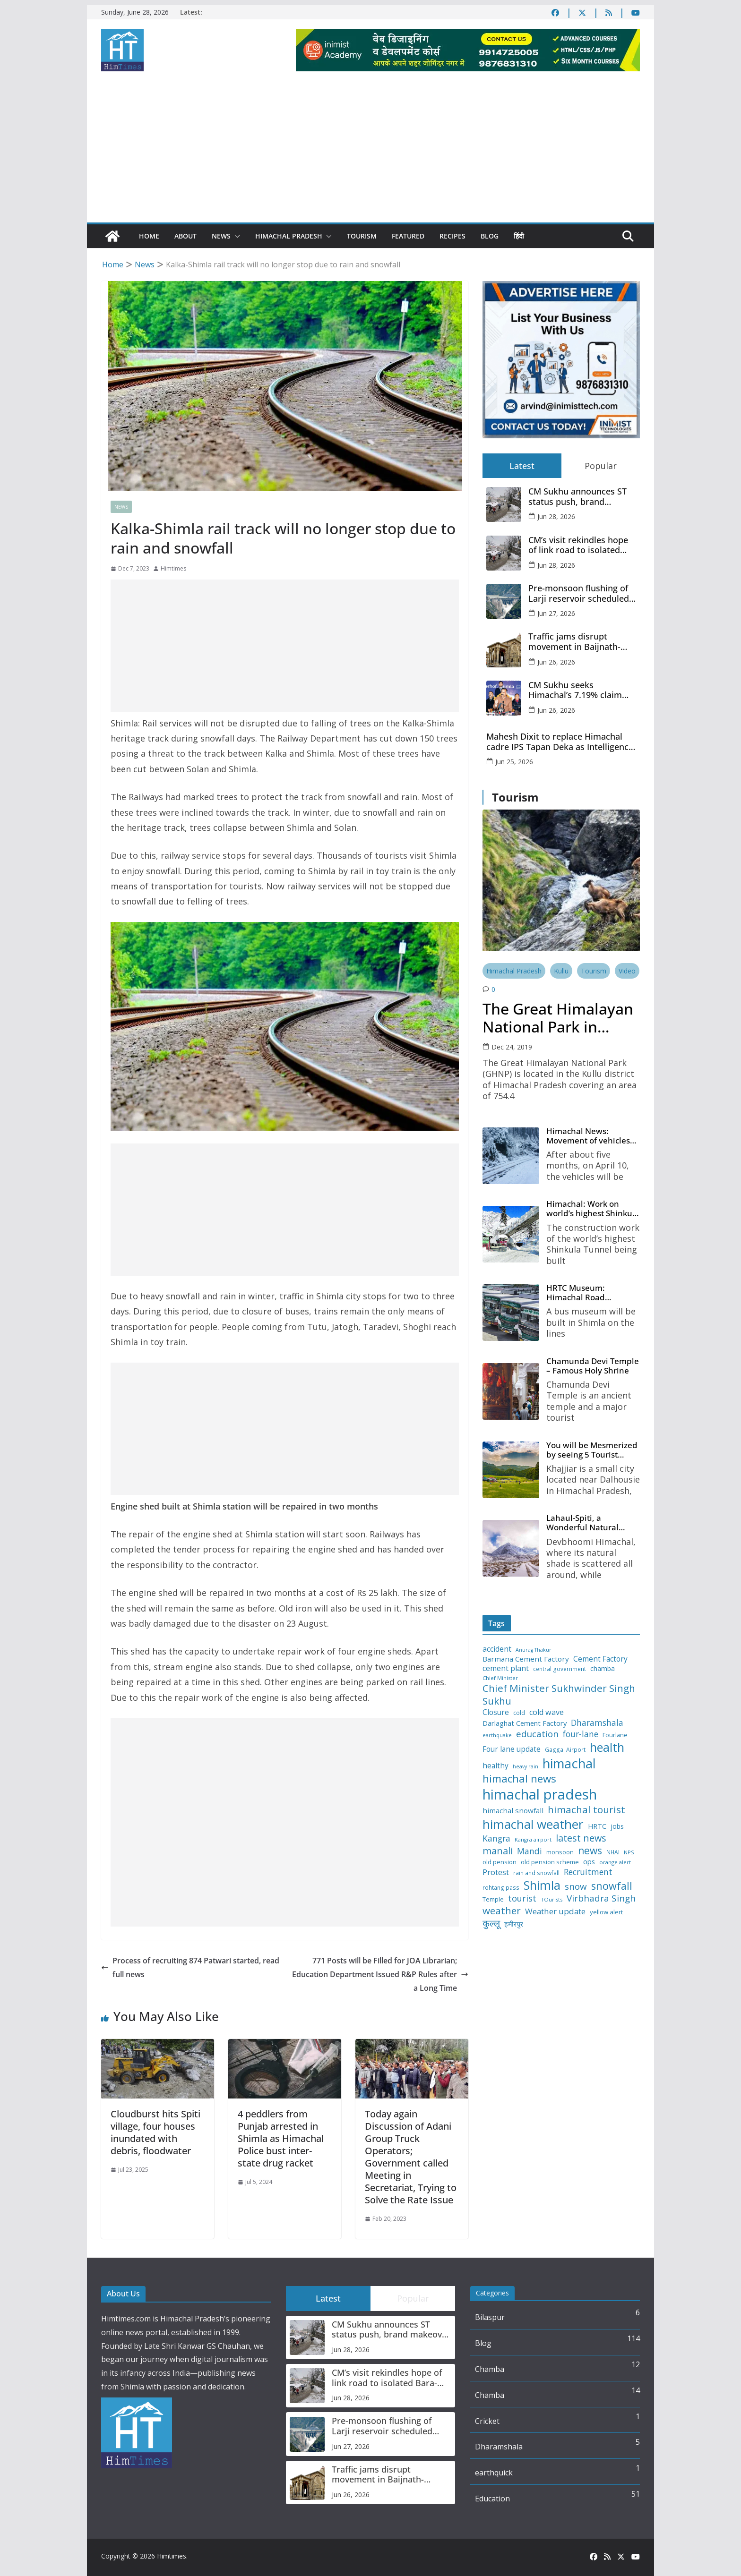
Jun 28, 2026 (556, 516)
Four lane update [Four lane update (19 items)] (512, 1757)
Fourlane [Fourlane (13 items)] (615, 1743)
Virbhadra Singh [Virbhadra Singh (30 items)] (601, 1906)
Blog (490, 235)
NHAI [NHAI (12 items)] (613, 1860)
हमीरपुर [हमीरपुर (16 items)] (513, 1932)
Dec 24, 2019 (511, 1046)
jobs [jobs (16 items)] (617, 1834)
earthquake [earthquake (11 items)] (497, 1743)
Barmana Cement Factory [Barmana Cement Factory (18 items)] (526, 1666)
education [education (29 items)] (537, 1741)
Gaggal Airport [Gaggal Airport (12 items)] (565, 1758)
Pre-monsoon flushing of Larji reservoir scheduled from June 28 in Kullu (578, 593)
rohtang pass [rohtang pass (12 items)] (501, 1895)
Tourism (362, 235)
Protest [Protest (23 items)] (496, 1880)
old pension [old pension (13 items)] (500, 1870)
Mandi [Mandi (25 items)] (529, 1859)
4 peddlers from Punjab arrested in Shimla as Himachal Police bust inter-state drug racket (281, 2138)
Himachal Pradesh (288, 235)
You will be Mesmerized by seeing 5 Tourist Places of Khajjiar (591, 1456)
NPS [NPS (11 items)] (629, 1860)
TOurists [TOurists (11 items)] (551, 1907)
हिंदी (519, 235)
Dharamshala (499, 2446)
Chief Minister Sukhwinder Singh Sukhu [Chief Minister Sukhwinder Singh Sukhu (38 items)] (559, 1702)
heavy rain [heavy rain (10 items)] (525, 1775)
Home (149, 235)
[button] (235, 236)
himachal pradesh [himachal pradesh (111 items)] (540, 1802)
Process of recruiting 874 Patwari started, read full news (190, 1967)
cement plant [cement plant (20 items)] (506, 1676)
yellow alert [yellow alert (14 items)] (606, 1920)
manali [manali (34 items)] (498, 1859)
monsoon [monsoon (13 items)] (560, 1860)
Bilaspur (490, 2317)
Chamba (489, 2369)
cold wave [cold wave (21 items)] (546, 1720)
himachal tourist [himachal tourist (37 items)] (586, 1817)
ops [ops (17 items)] (589, 1869)
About (185, 235)
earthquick (494, 2472)
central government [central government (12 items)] (559, 1677)
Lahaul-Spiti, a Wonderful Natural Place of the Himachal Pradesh (590, 1530)
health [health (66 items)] (607, 1755)
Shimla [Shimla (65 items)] (542, 1893)
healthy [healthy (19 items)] (495, 1773)
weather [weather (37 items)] (502, 1918)
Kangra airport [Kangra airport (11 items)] (533, 1847)
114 (633, 2338)
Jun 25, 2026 (514, 761)
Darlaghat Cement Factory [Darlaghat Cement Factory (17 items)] (525, 1731)
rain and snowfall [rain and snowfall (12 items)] (536, 1881)
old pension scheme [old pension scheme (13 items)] (550, 1870)
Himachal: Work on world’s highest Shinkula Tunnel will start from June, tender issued (592, 1211)
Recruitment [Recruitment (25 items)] (588, 1879)
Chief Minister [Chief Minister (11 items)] (500, 1685)
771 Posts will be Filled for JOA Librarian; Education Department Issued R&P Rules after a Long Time (380, 1974)
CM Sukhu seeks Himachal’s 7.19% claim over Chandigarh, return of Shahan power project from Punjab (582, 690)
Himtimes (173, 568)
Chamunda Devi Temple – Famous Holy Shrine (591, 1370)
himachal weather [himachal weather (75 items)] (533, 1832)
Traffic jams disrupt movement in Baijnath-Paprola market (574, 641)
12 (635, 2364)
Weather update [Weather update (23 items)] (555, 1919)
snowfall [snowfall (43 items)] (611, 1893)
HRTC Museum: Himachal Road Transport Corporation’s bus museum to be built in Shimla (591, 1296)
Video (627, 970)
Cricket (487, 2421)
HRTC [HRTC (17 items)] (597, 1834)
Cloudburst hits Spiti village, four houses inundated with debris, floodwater (155, 2132)
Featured (408, 235)
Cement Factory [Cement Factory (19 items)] (600, 1666)
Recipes (452, 235)
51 (635, 2494)
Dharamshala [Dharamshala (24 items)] (597, 1730)
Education (492, 2498)
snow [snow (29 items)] (576, 1894)
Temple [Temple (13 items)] (493, 1907)
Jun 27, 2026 (556, 613)
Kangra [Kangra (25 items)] (496, 1846)
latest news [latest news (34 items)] (581, 1846)
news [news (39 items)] (590, 1858)
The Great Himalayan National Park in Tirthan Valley (558, 1018)
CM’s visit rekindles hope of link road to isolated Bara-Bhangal (578, 545)
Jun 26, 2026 (556, 661)
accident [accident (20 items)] (497, 1657)
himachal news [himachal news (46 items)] (519, 1786)
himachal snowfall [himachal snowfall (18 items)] (513, 1818)
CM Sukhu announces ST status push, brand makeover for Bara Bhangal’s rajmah (577, 496)
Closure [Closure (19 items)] (496, 1720)
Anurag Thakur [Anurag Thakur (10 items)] (533, 1658)
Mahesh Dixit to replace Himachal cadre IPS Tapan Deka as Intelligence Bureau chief (559, 742)
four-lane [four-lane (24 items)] (580, 1741)
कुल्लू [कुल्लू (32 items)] (491, 1930)
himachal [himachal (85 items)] (569, 1771)
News (221, 235)
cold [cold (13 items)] (519, 1721)
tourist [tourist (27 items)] (522, 1906)
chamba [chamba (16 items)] (602, 1676)
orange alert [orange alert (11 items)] (615, 1870)
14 (635, 2390)
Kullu (561, 970)
